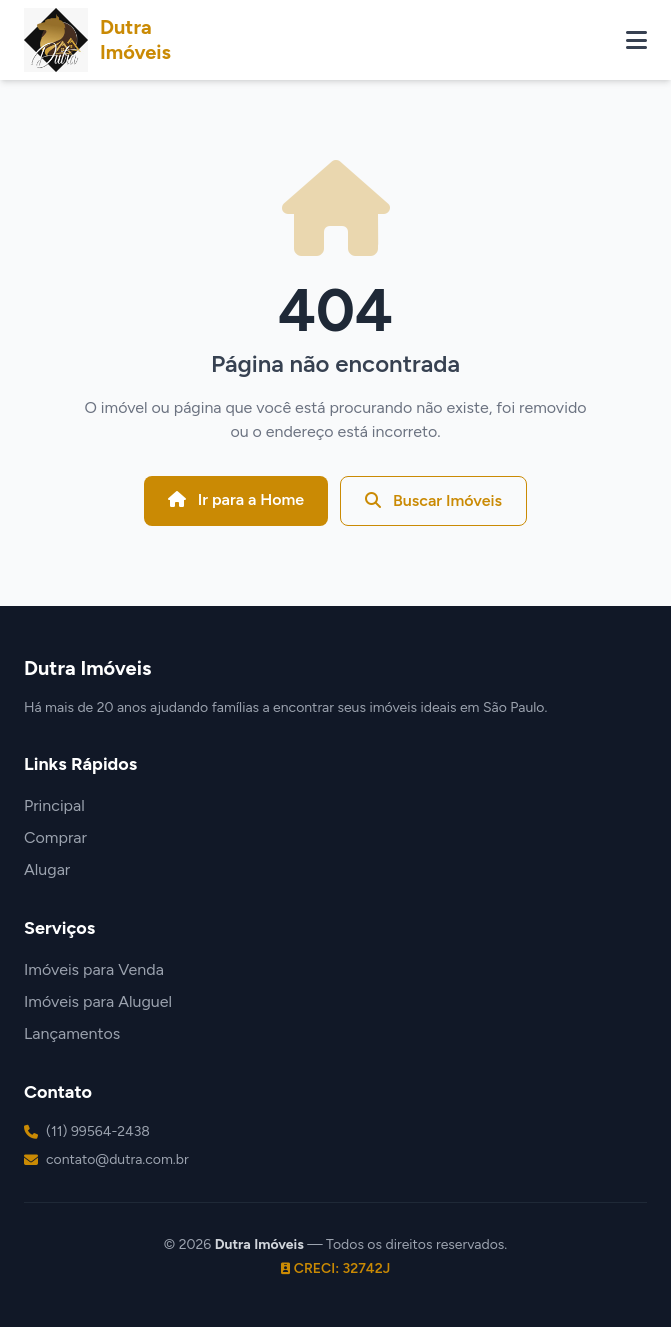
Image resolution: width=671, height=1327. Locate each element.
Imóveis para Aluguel (98, 1001)
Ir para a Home (236, 499)
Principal (54, 805)
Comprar (55, 837)
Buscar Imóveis (433, 500)
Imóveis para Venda (94, 969)
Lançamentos (72, 1033)
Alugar (47, 869)
